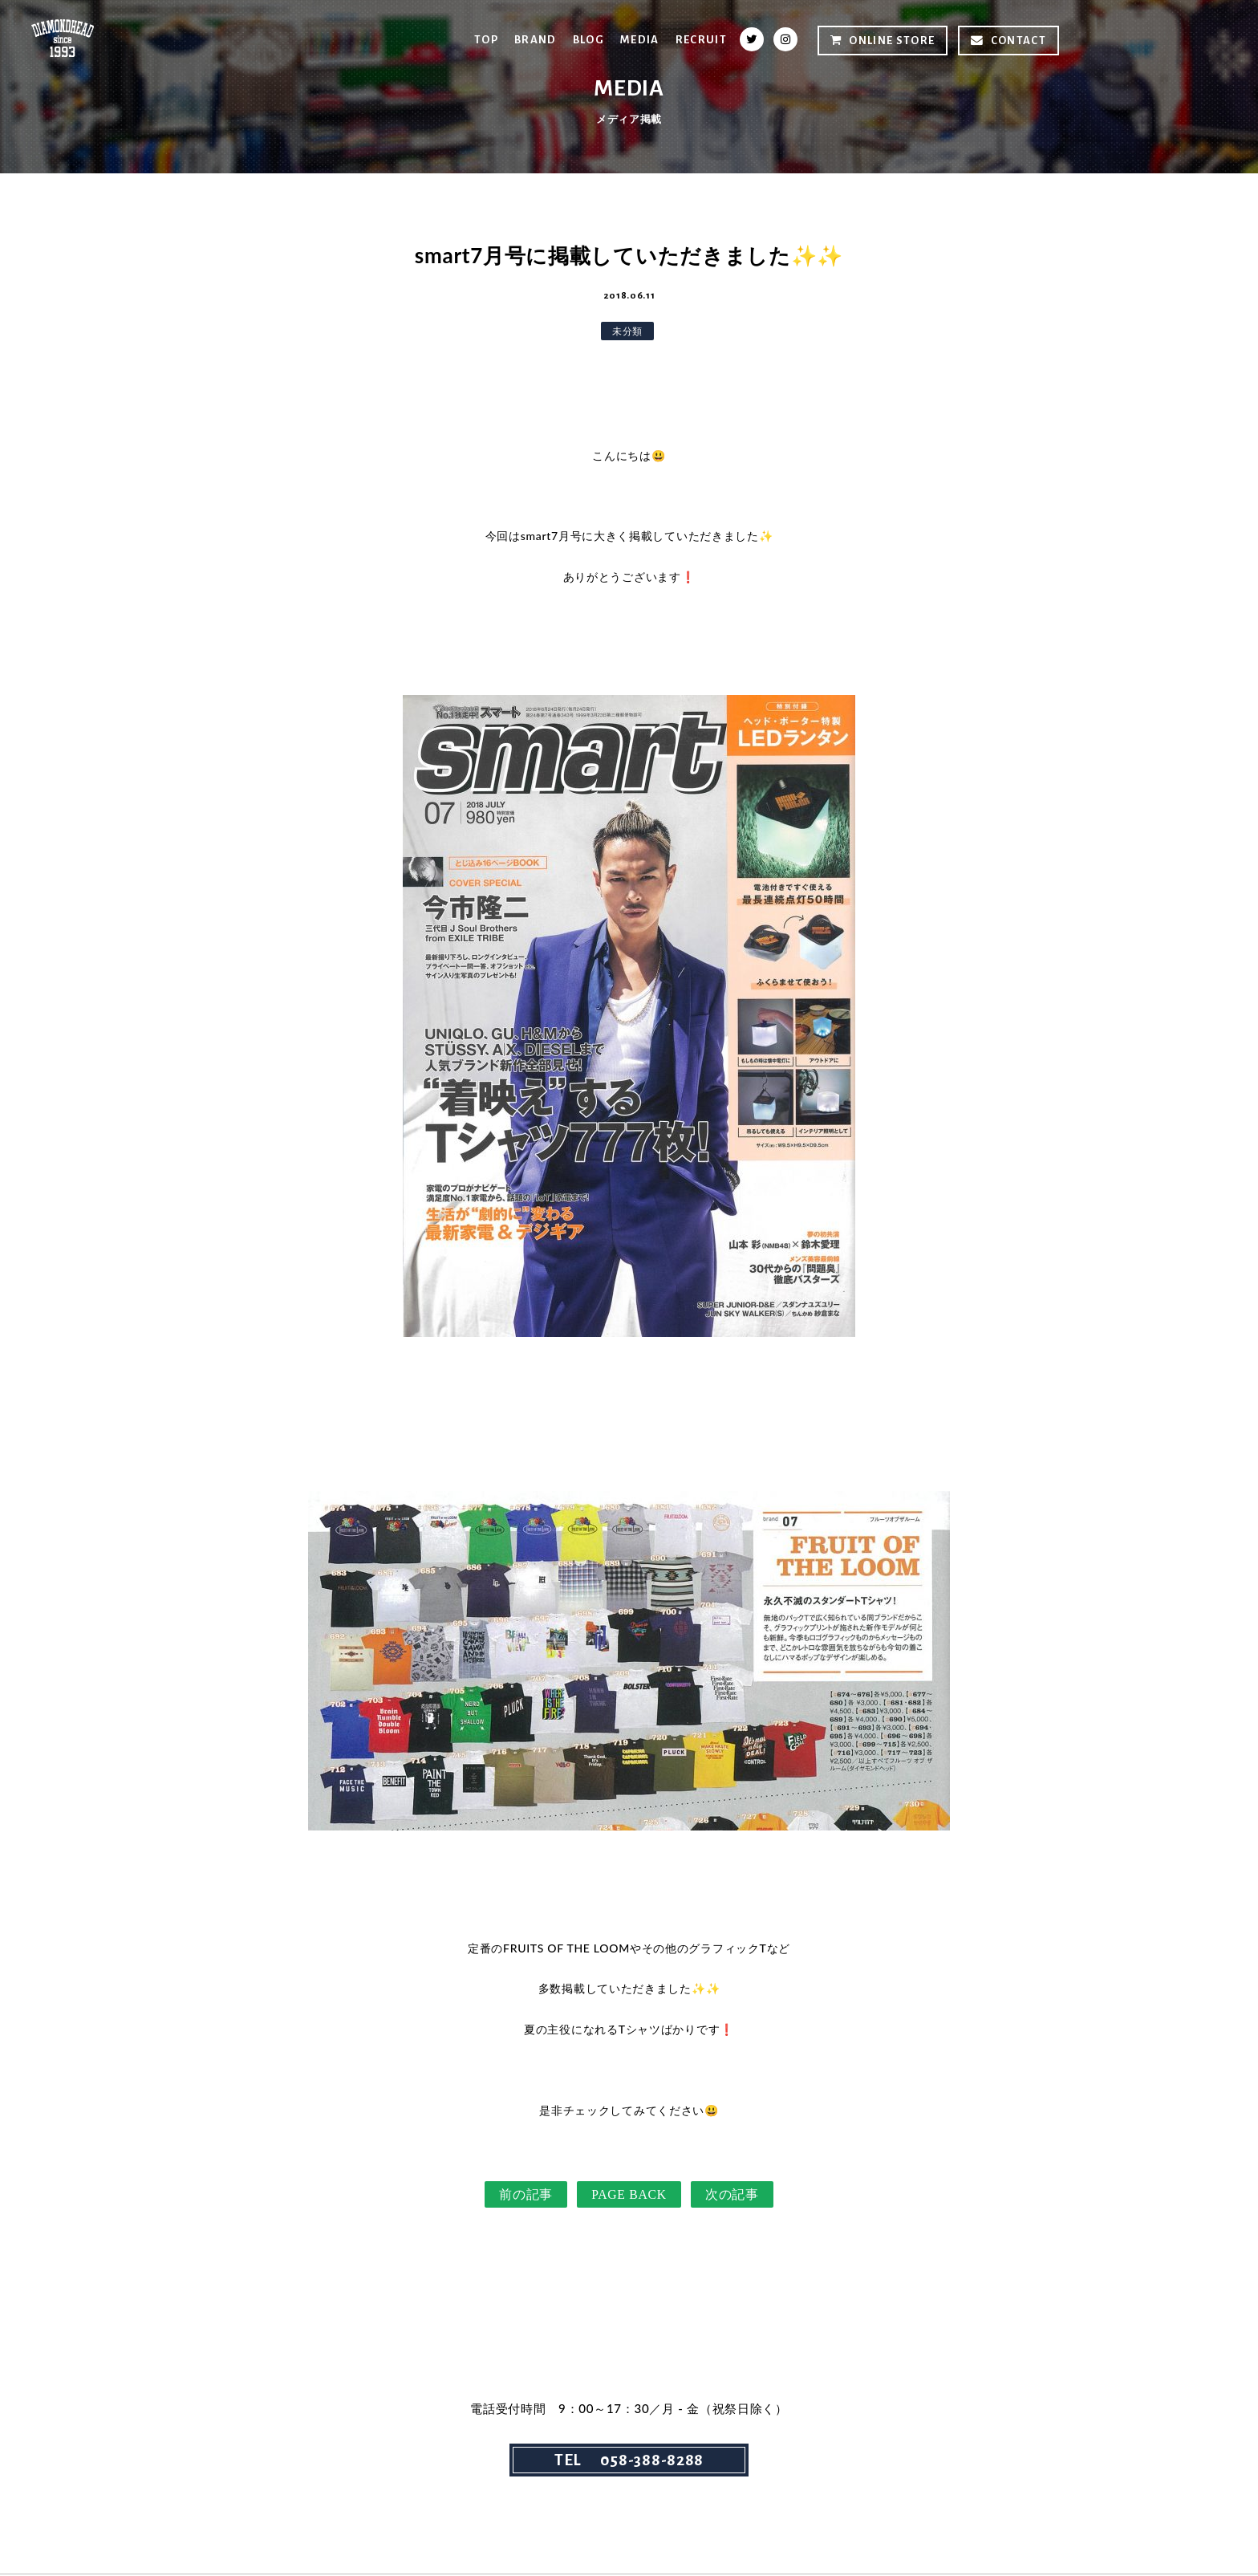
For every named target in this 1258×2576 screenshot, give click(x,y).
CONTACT (1008, 40)
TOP (484, 40)
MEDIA (639, 40)
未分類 (627, 331)
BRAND (533, 40)
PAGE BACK (629, 2195)
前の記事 (525, 2195)
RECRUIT (701, 40)
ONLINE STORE (882, 40)
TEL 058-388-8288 (629, 2461)
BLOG (587, 40)
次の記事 (733, 2195)
